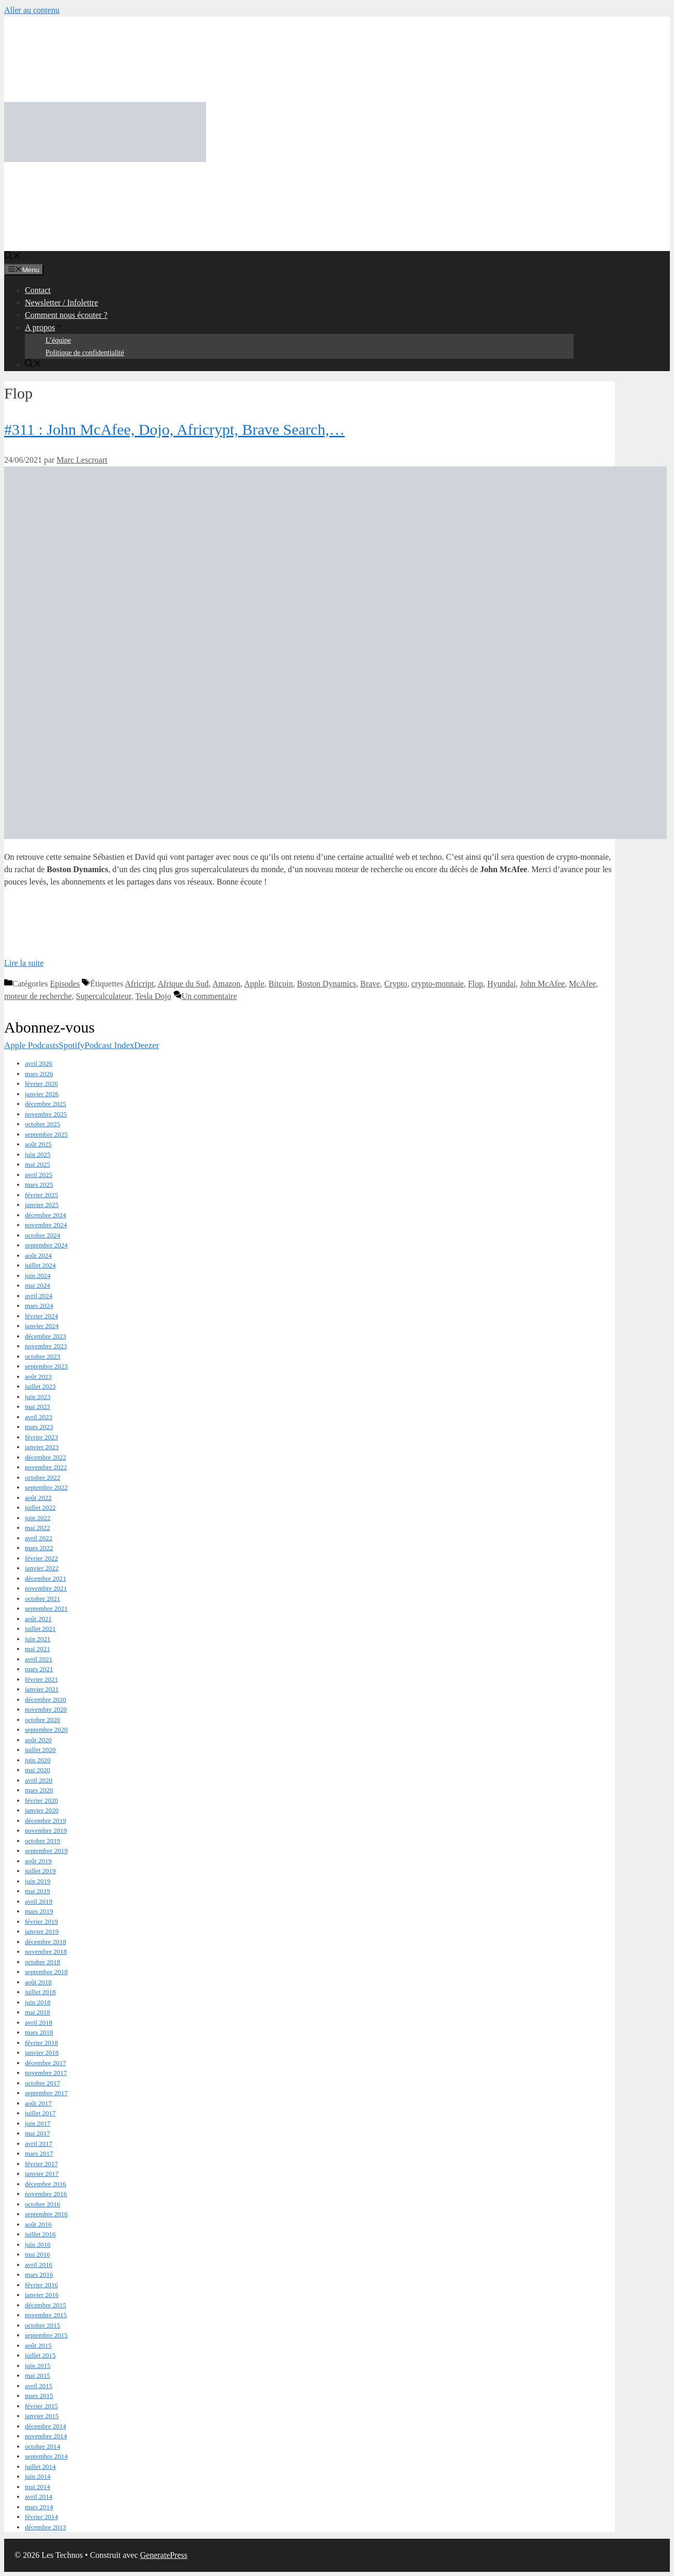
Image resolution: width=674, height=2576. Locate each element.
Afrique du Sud (183, 983)
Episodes (65, 983)
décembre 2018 (45, 1942)
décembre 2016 (45, 2184)
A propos (44, 327)
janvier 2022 (41, 1568)
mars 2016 (39, 2274)
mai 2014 (37, 2487)
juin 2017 (37, 2123)
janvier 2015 (41, 2416)
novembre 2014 (46, 2436)
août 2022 (38, 1498)
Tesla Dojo (153, 996)
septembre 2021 (46, 1608)
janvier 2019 (41, 1931)
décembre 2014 (45, 2426)
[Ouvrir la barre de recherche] (12, 257)
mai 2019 (37, 1891)
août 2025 (38, 1144)
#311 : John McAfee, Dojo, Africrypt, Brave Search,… (174, 429)
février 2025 (41, 1195)
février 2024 (41, 1316)
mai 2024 (37, 1285)
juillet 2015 (40, 2355)
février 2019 (41, 1921)
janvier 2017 (41, 2173)
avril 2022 (38, 1538)
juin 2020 (37, 1760)
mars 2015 (39, 2396)
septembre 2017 (46, 2093)
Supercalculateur (103, 996)
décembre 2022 (45, 1457)
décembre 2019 (45, 1820)
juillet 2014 (40, 2466)
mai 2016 (37, 2254)
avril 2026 (38, 1063)
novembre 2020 (46, 1709)
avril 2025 (38, 1175)
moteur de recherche (38, 996)
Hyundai (501, 983)
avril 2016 (38, 2265)
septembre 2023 (46, 1366)
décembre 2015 (45, 2305)
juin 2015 (37, 2365)
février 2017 (41, 2164)
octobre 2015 (42, 2325)
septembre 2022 (46, 1487)
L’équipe (58, 340)
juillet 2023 (40, 1386)
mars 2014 (39, 2507)
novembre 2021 (46, 1588)
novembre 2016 (46, 2194)
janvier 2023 (41, 1447)
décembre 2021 (45, 1578)
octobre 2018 (42, 1962)
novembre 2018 (46, 1951)
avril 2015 (38, 2386)
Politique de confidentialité (85, 353)
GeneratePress (164, 2555)
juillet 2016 (40, 2234)
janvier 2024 (41, 1326)
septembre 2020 (46, 1729)
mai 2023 (37, 1406)
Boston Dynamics (326, 983)
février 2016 (41, 2285)
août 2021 (38, 1619)
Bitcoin (281, 983)
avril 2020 (38, 1780)
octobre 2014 (42, 2446)
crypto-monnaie (438, 983)
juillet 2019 (40, 1871)
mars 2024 (39, 1305)
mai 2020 (37, 1770)
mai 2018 (37, 2012)
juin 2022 (37, 1518)
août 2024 (38, 1255)
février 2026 (41, 1083)
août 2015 (38, 2345)
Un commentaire (209, 996)
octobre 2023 (42, 1356)
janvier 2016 (41, 2295)
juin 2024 (37, 1275)
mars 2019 (39, 1911)
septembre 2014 (46, 2456)
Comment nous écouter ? (66, 315)
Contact (38, 290)
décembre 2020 (45, 1699)
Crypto (395, 983)
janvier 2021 (41, 1689)
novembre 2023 (46, 1346)
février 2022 (41, 1558)
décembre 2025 (45, 1104)
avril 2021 (38, 1659)
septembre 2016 (46, 2214)
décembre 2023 (45, 1336)
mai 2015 (37, 2375)
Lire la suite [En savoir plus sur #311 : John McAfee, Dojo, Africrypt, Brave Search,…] (23, 963)
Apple (254, 983)
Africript (139, 983)
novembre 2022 (46, 1467)
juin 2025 (37, 1154)
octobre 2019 (42, 1841)
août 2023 (38, 1376)
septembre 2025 (46, 1134)
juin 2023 (37, 1397)
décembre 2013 (45, 2527)
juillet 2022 (40, 1507)
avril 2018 (38, 2022)
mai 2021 (37, 1649)
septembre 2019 (46, 1850)
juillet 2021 (40, 1628)
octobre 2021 (42, 1598)
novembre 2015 (46, 2315)
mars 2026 (39, 1074)
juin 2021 (37, 1639)
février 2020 (41, 1800)
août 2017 (38, 2103)
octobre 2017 (42, 2083)
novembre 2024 (46, 1225)
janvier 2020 (41, 1810)
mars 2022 (39, 1548)
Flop (475, 983)
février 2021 (41, 1679)
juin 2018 (37, 2002)
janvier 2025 (41, 1205)
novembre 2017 (46, 2073)
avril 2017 (38, 2143)
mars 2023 (39, 1427)
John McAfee (542, 983)
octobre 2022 (42, 1477)
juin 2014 (37, 2476)
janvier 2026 (41, 1094)
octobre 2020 (42, 1720)
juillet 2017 (40, 2113)
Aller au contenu (32, 10)
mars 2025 (39, 1184)
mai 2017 (37, 2133)
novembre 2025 (46, 1114)
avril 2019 (38, 1901)
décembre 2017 (45, 2063)
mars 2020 (39, 1790)
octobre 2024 (42, 1235)
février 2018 (41, 2043)
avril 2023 (38, 1417)
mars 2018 (39, 2032)
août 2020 (38, 1740)
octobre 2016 (42, 2204)
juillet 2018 (40, 1992)
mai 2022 (37, 1528)
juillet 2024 (40, 1265)
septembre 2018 (46, 1972)
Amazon (226, 983)
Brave (370, 983)
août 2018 (38, 1982)
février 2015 (41, 2406)
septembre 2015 (46, 2335)
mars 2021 (39, 1669)
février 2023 (41, 1437)
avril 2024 (38, 1296)
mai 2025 (37, 1164)
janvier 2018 (41, 2052)
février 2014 (41, 2517)
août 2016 (38, 2224)
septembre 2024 (46, 1245)
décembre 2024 (45, 1215)
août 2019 (38, 1861)
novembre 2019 (46, 1830)
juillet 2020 (40, 1750)
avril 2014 (38, 2496)
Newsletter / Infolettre (61, 302)
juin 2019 (37, 1881)
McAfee (582, 983)
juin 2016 (37, 2244)
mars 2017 (39, 2153)
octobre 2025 (42, 1124)
